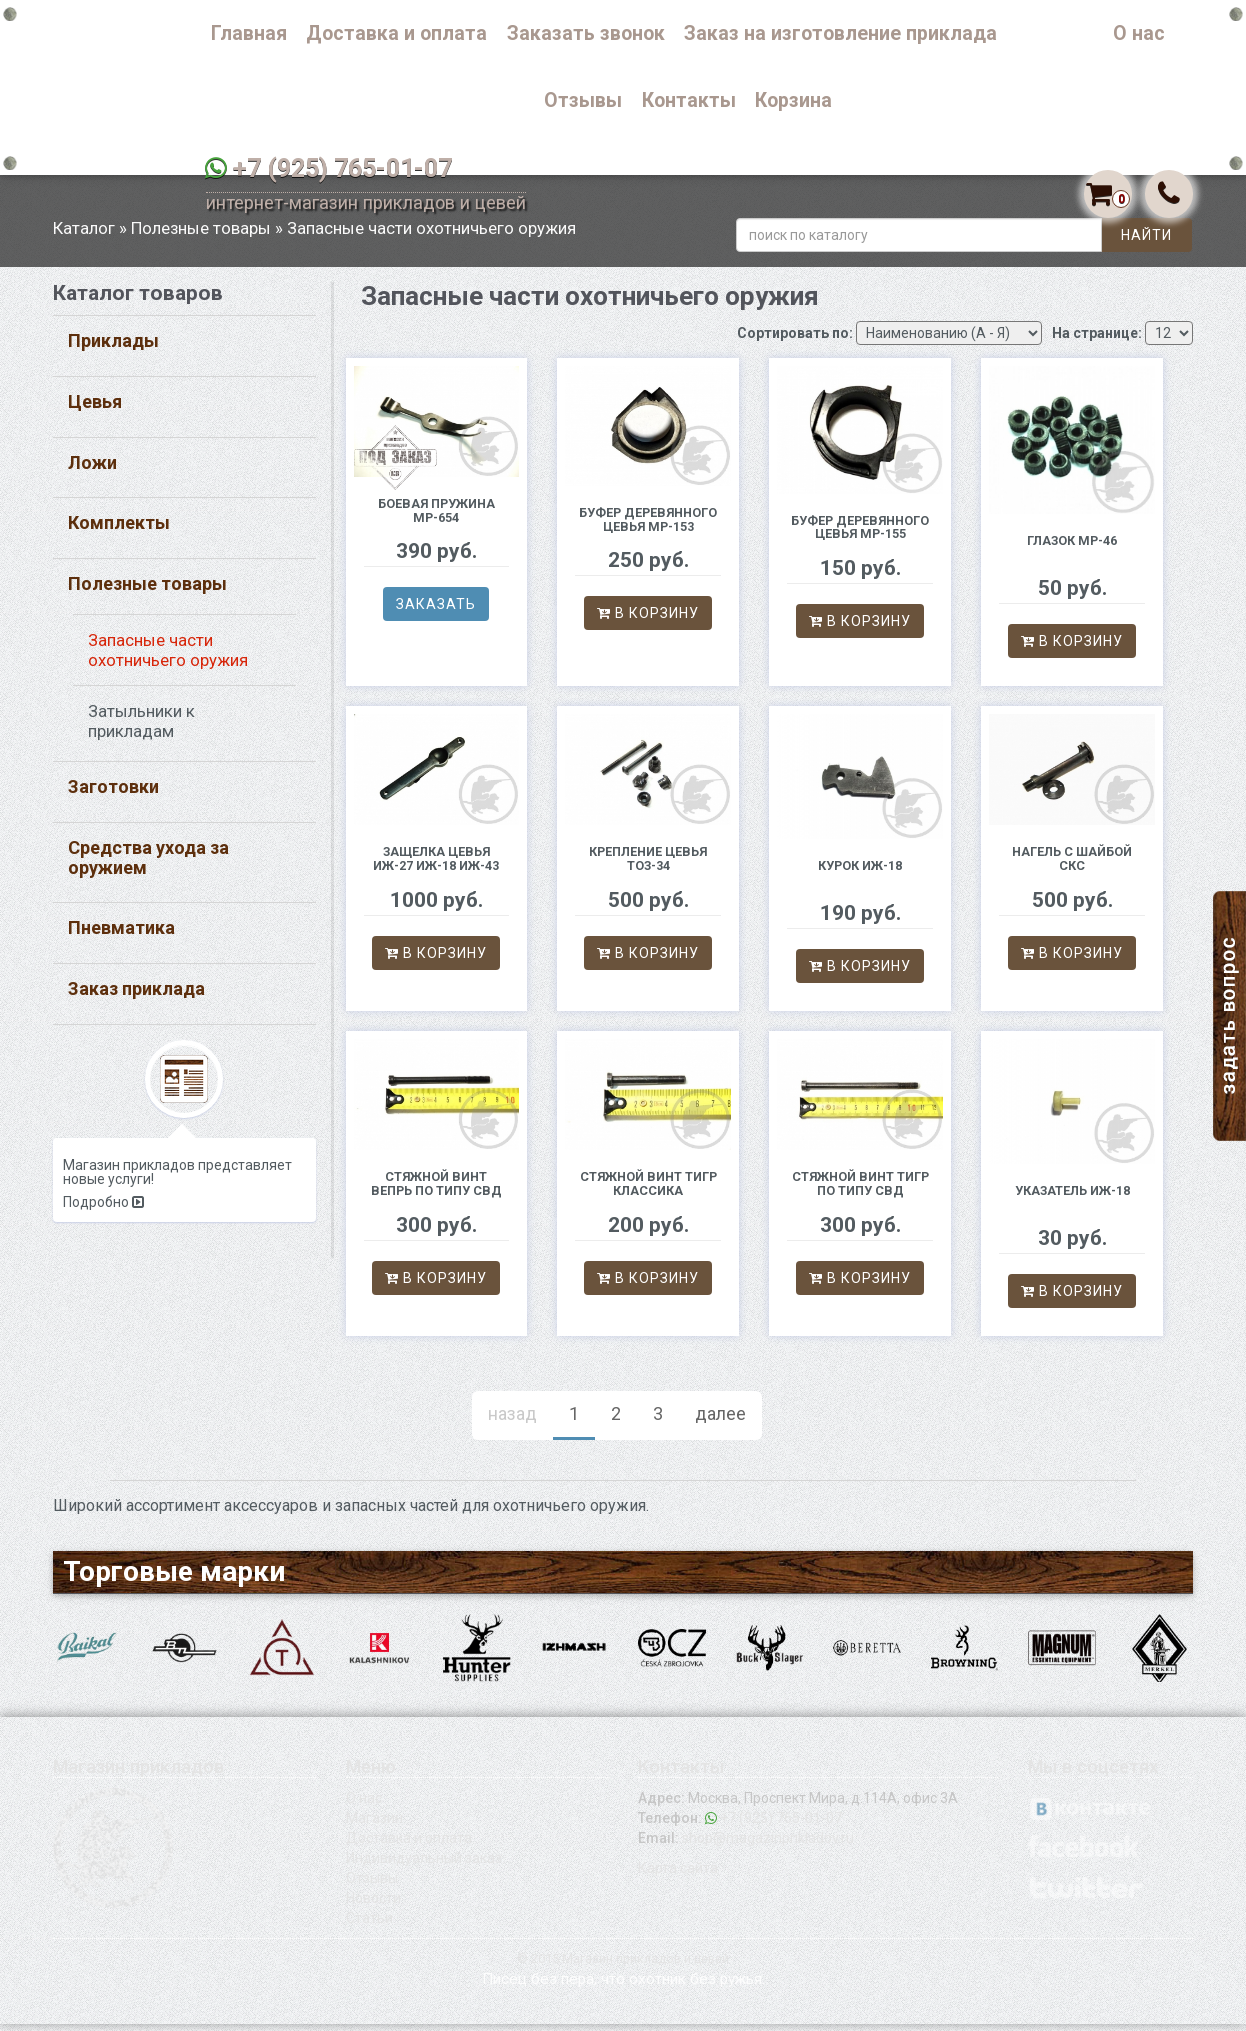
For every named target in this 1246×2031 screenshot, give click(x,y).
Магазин (374, 1825)
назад (512, 1421)
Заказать (436, 612)
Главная (249, 33)
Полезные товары (201, 235)
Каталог (1055, 33)
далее (720, 1421)
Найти (1146, 242)
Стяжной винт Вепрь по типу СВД (436, 1191)
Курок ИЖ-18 (860, 872)
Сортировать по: (795, 340)
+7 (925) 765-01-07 (342, 168)
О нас (1139, 33)
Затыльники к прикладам (141, 729)
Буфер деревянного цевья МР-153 (648, 526)
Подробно (103, 1210)
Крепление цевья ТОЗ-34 (648, 866)
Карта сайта (678, 1875)
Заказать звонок (586, 33)
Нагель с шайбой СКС (1072, 866)
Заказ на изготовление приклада (840, 33)
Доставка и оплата (396, 33)
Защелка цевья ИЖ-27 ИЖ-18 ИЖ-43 (436, 866)
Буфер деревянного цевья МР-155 (860, 534)
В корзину (648, 621)
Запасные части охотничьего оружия (168, 658)
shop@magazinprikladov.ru (768, 1845)
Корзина (793, 100)
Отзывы (583, 100)
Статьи (369, 1925)
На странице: (1097, 340)
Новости (373, 1905)
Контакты (689, 100)
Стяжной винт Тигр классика (648, 1191)
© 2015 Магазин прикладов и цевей (623, 1965)
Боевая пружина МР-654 (436, 517)
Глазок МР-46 (1072, 547)
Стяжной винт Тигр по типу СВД (860, 1191)
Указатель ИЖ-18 (1072, 1197)
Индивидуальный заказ (424, 1865)
